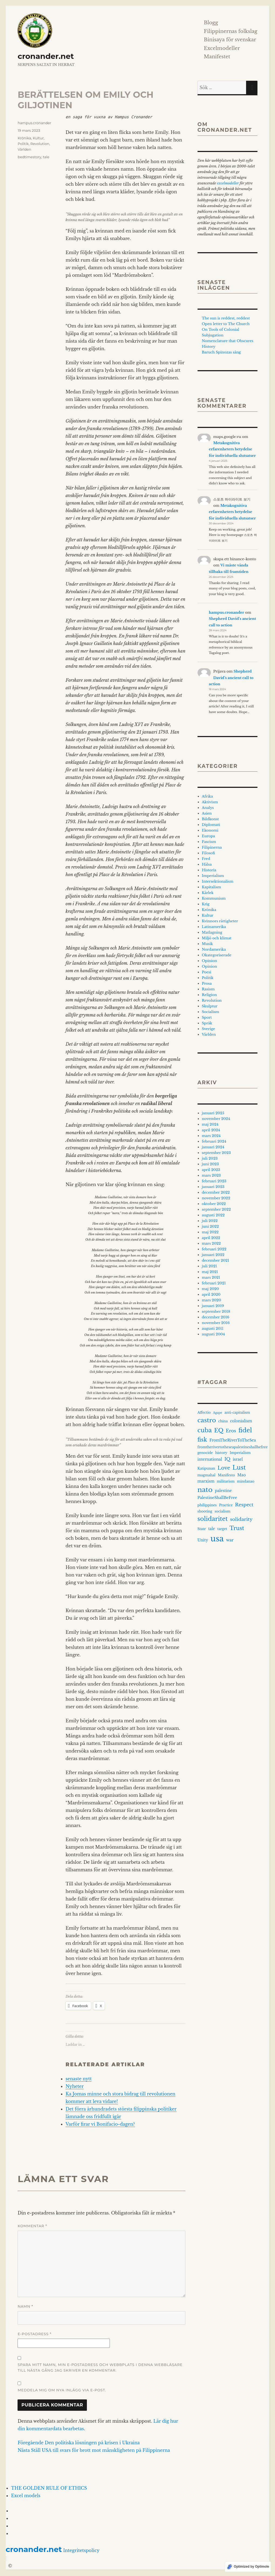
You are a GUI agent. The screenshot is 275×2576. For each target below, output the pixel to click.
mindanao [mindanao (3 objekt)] (245, 1481)
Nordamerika (214, 949)
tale (46, 157)
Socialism (210, 1012)
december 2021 (215, 1260)
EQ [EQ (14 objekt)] (218, 1430)
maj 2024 (210, 1124)
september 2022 (216, 1209)
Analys (208, 807)
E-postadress (34, 2334)
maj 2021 (210, 1272)
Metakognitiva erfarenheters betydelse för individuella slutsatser (232, 449)
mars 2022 (211, 1243)
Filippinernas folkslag (230, 31)
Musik (207, 943)
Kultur (38, 138)
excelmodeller (228, 183)
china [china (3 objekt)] (223, 1421)
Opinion (209, 960)
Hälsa (207, 864)
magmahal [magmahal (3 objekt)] (207, 1475)
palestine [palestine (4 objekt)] (223, 1490)
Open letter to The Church (226, 324)
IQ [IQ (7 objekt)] (227, 1459)
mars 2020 (211, 1300)
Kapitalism (211, 887)
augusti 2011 (212, 1328)
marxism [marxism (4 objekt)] (206, 1481)
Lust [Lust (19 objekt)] (239, 1467)
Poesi (206, 972)
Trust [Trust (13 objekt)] (236, 1528)
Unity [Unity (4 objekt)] (203, 1540)
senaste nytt (78, 2078)
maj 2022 (210, 1232)
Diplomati (211, 824)
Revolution (39, 143)
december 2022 (216, 1192)
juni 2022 (210, 1226)
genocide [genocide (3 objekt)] (205, 1453)
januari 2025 (213, 1113)
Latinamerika (214, 926)
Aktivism (210, 802)
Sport (207, 1017)
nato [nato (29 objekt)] (205, 1489)
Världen (24, 149)
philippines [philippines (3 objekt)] (207, 1505)
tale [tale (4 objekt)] (211, 1529)
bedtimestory (29, 157)
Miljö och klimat (217, 938)
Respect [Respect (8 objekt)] (244, 1505)
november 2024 (216, 1118)
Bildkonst (210, 819)
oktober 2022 (214, 1203)
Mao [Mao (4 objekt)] (241, 1475)
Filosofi (208, 853)
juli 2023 (210, 1158)
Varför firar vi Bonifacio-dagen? (100, 2124)
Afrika (207, 796)
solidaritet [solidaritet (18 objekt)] (213, 1518)
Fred (206, 858)
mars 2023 (211, 1175)
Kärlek (207, 892)
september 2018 (216, 1311)
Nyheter (75, 2086)
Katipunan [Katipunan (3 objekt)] (206, 1468)
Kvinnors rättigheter (220, 921)
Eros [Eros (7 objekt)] (231, 1430)
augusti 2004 (213, 1334)
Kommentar (32, 2226)
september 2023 (216, 1152)
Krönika (24, 138)
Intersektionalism (217, 881)
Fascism (209, 841)
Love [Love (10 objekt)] (224, 1468)
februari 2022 (214, 1249)
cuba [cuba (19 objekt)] (205, 1430)
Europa (208, 836)
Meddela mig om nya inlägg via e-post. (62, 2390)
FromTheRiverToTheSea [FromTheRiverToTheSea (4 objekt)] (232, 1440)
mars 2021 (211, 1277)
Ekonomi (210, 830)
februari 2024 (214, 1141)
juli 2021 (209, 1266)
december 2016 (215, 1317)
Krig (206, 904)
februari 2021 (214, 1283)
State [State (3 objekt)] (202, 1529)
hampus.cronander (34, 123)
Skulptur (210, 1006)
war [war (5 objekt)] (230, 1540)
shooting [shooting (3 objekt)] (205, 1511)
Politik (23, 143)
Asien (207, 813)
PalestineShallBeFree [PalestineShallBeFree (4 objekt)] (217, 1497)
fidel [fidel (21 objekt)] (245, 1430)
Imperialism (213, 875)
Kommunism (214, 898)
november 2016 (216, 1323)
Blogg (211, 23)
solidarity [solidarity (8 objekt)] (241, 1519)
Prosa (207, 983)
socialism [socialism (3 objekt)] (222, 1511)
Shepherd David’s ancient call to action (231, 677)
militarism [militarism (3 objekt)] (226, 1481)
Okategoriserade (217, 955)
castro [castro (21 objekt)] (207, 1420)
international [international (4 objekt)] (210, 1459)
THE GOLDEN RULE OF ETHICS (49, 2488)
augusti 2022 (213, 1215)
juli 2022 (210, 1220)
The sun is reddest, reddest (226, 318)
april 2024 (211, 1130)
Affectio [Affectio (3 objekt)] (204, 1412)
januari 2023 (213, 1186)
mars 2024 (211, 1135)
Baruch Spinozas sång (221, 352)
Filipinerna (212, 847)
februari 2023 (214, 1181)
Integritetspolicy (81, 2550)
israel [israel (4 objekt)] (238, 1459)
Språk (207, 1023)
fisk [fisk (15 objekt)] (202, 1439)
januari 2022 (213, 1254)
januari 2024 (213, 1147)
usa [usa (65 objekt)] (217, 1539)
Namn (25, 2306)
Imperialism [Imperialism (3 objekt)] (240, 1453)
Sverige (208, 1029)
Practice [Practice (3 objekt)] (226, 1505)
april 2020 (211, 1294)
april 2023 (211, 1169)
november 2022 (216, 1198)
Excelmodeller (222, 48)
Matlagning (212, 932)
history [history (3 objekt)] (221, 1453)
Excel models (25, 2495)
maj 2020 (210, 1289)
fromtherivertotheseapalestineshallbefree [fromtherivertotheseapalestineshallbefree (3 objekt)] (233, 1447)
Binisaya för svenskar (230, 40)
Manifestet (217, 57)
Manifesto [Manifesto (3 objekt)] (226, 1475)
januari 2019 (213, 1306)
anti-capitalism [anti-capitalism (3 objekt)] (237, 1412)
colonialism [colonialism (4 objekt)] (241, 1421)
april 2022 (211, 1237)
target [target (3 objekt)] (222, 1529)
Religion (209, 994)
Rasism (208, 989)
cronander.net (46, 56)
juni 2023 (210, 1164)
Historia (209, 870)
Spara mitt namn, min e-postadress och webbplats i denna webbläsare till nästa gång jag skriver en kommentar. (100, 2367)
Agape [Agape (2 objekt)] (217, 1412)
